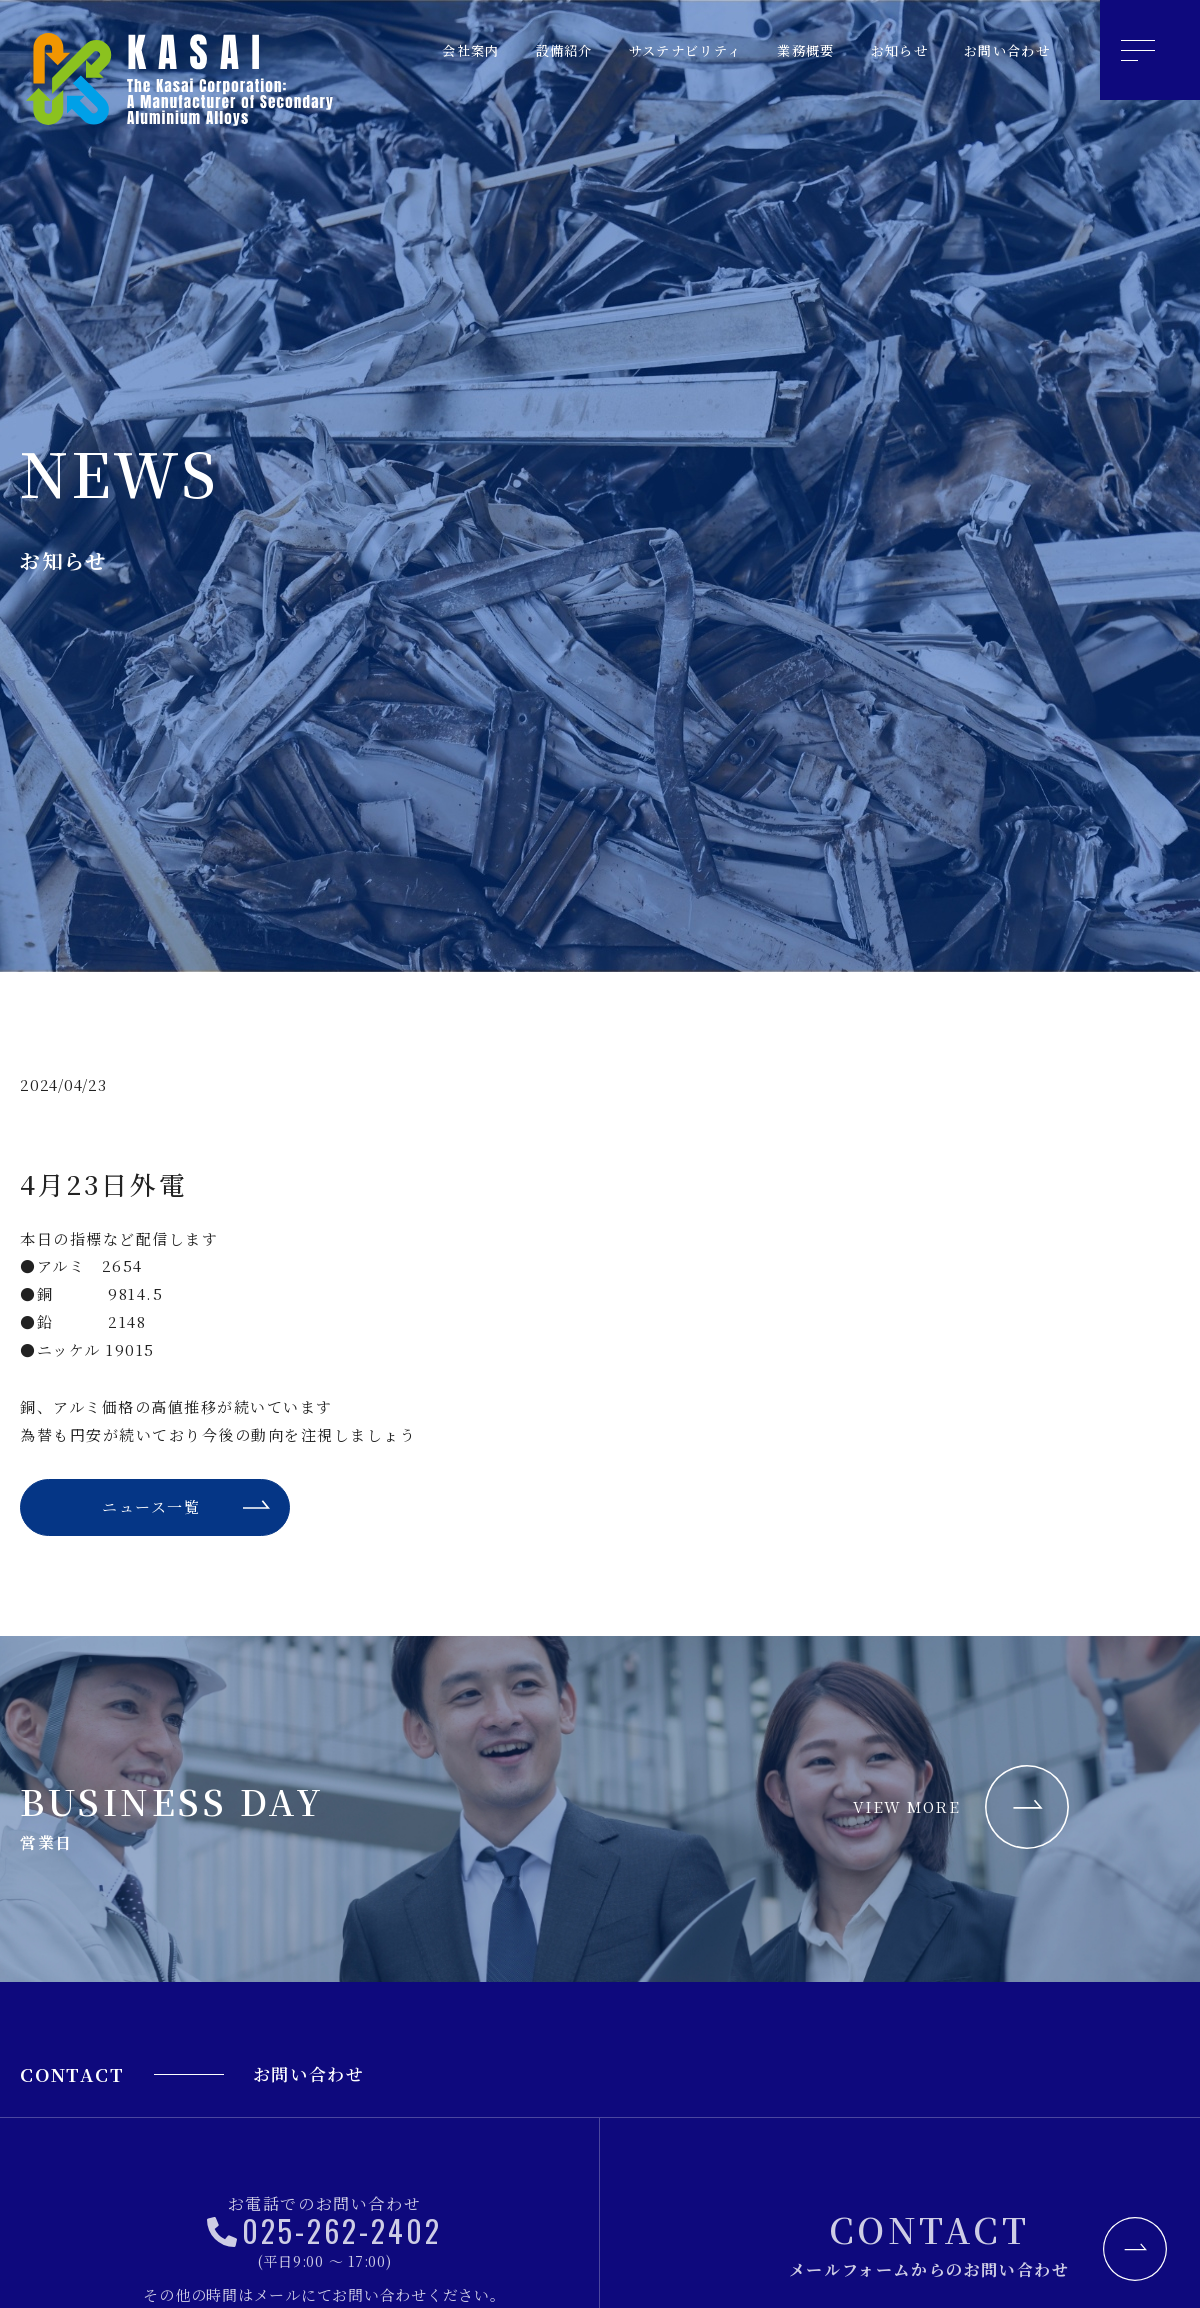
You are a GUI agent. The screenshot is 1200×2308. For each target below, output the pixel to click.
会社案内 (410, 50)
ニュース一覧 (149, 1510)
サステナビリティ (646, 50)
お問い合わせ (1000, 50)
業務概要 (780, 50)
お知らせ (882, 50)
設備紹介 (512, 50)
